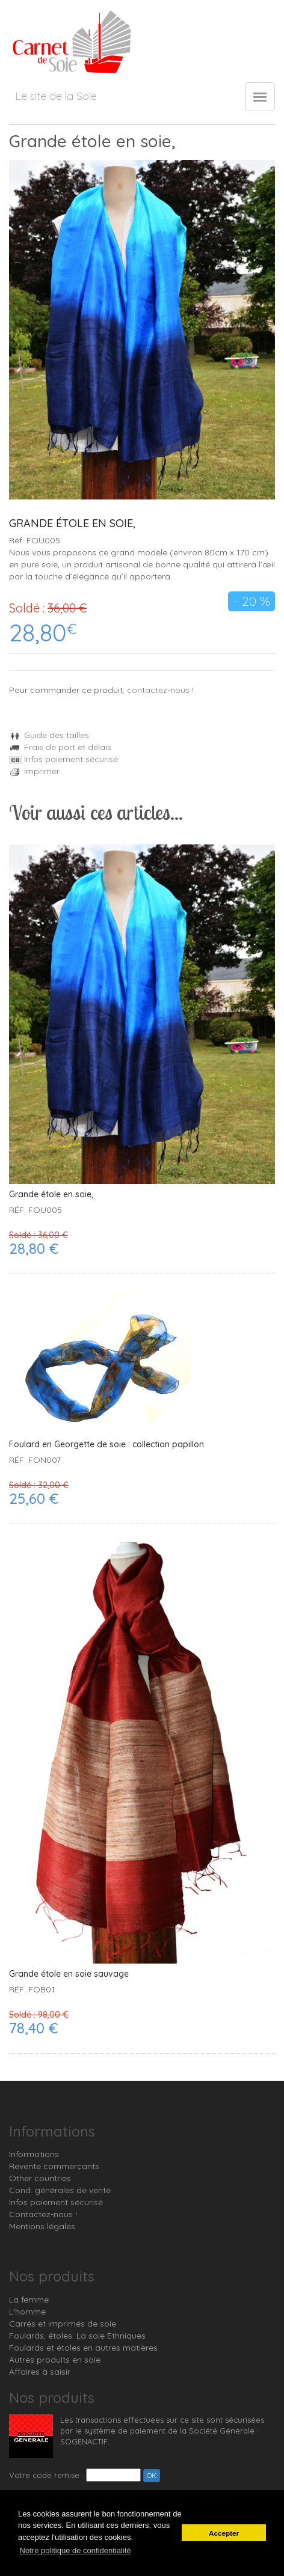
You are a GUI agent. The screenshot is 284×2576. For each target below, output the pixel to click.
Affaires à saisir (39, 2371)
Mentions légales (42, 2226)
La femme (29, 2299)
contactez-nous (158, 690)
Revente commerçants (54, 2166)
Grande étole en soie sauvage (69, 1974)
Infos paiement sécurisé (63, 759)
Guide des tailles (49, 735)
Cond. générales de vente (60, 2190)
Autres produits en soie (54, 2359)
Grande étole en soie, (51, 1194)
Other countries (40, 2178)
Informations (34, 2154)
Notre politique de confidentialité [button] (75, 2550)
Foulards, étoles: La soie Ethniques (77, 2335)
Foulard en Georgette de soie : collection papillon (106, 1444)
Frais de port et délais (60, 747)
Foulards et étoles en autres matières (83, 2347)
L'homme (27, 2311)
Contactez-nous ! (43, 2214)
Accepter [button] (224, 2533)
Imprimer (34, 771)
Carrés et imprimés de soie (62, 2323)
